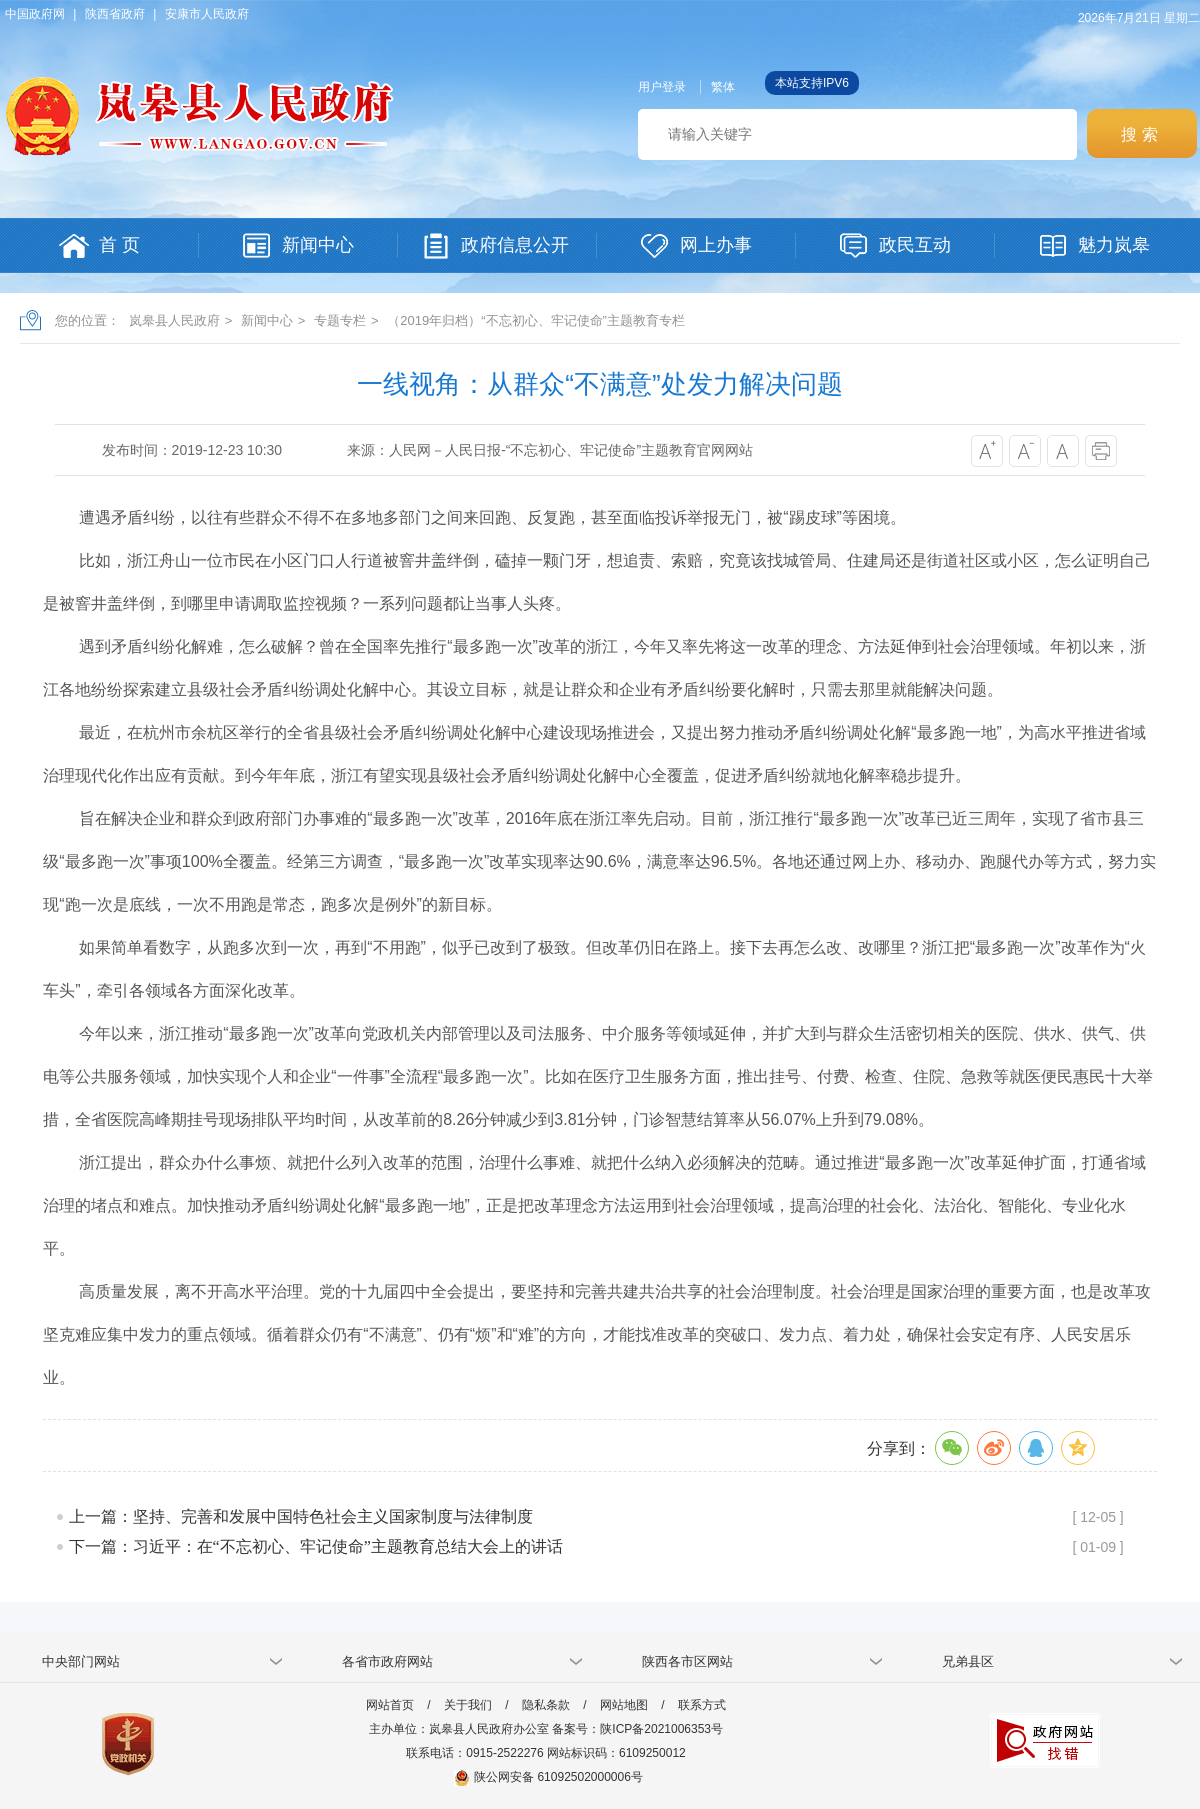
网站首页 (390, 1705)
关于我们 (468, 1705)
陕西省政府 (115, 14)
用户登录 (662, 87)
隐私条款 (546, 1705)
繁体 (723, 87)
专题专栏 (340, 320)
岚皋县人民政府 (174, 320)
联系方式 (702, 1705)
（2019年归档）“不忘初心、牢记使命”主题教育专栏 (536, 320)
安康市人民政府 (207, 14)
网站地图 (624, 1705)
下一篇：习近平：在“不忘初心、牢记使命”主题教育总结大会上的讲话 (316, 1546)
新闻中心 (267, 320)
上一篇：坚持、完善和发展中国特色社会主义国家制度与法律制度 (301, 1516)
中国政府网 (35, 14)
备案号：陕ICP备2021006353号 (637, 1729)
